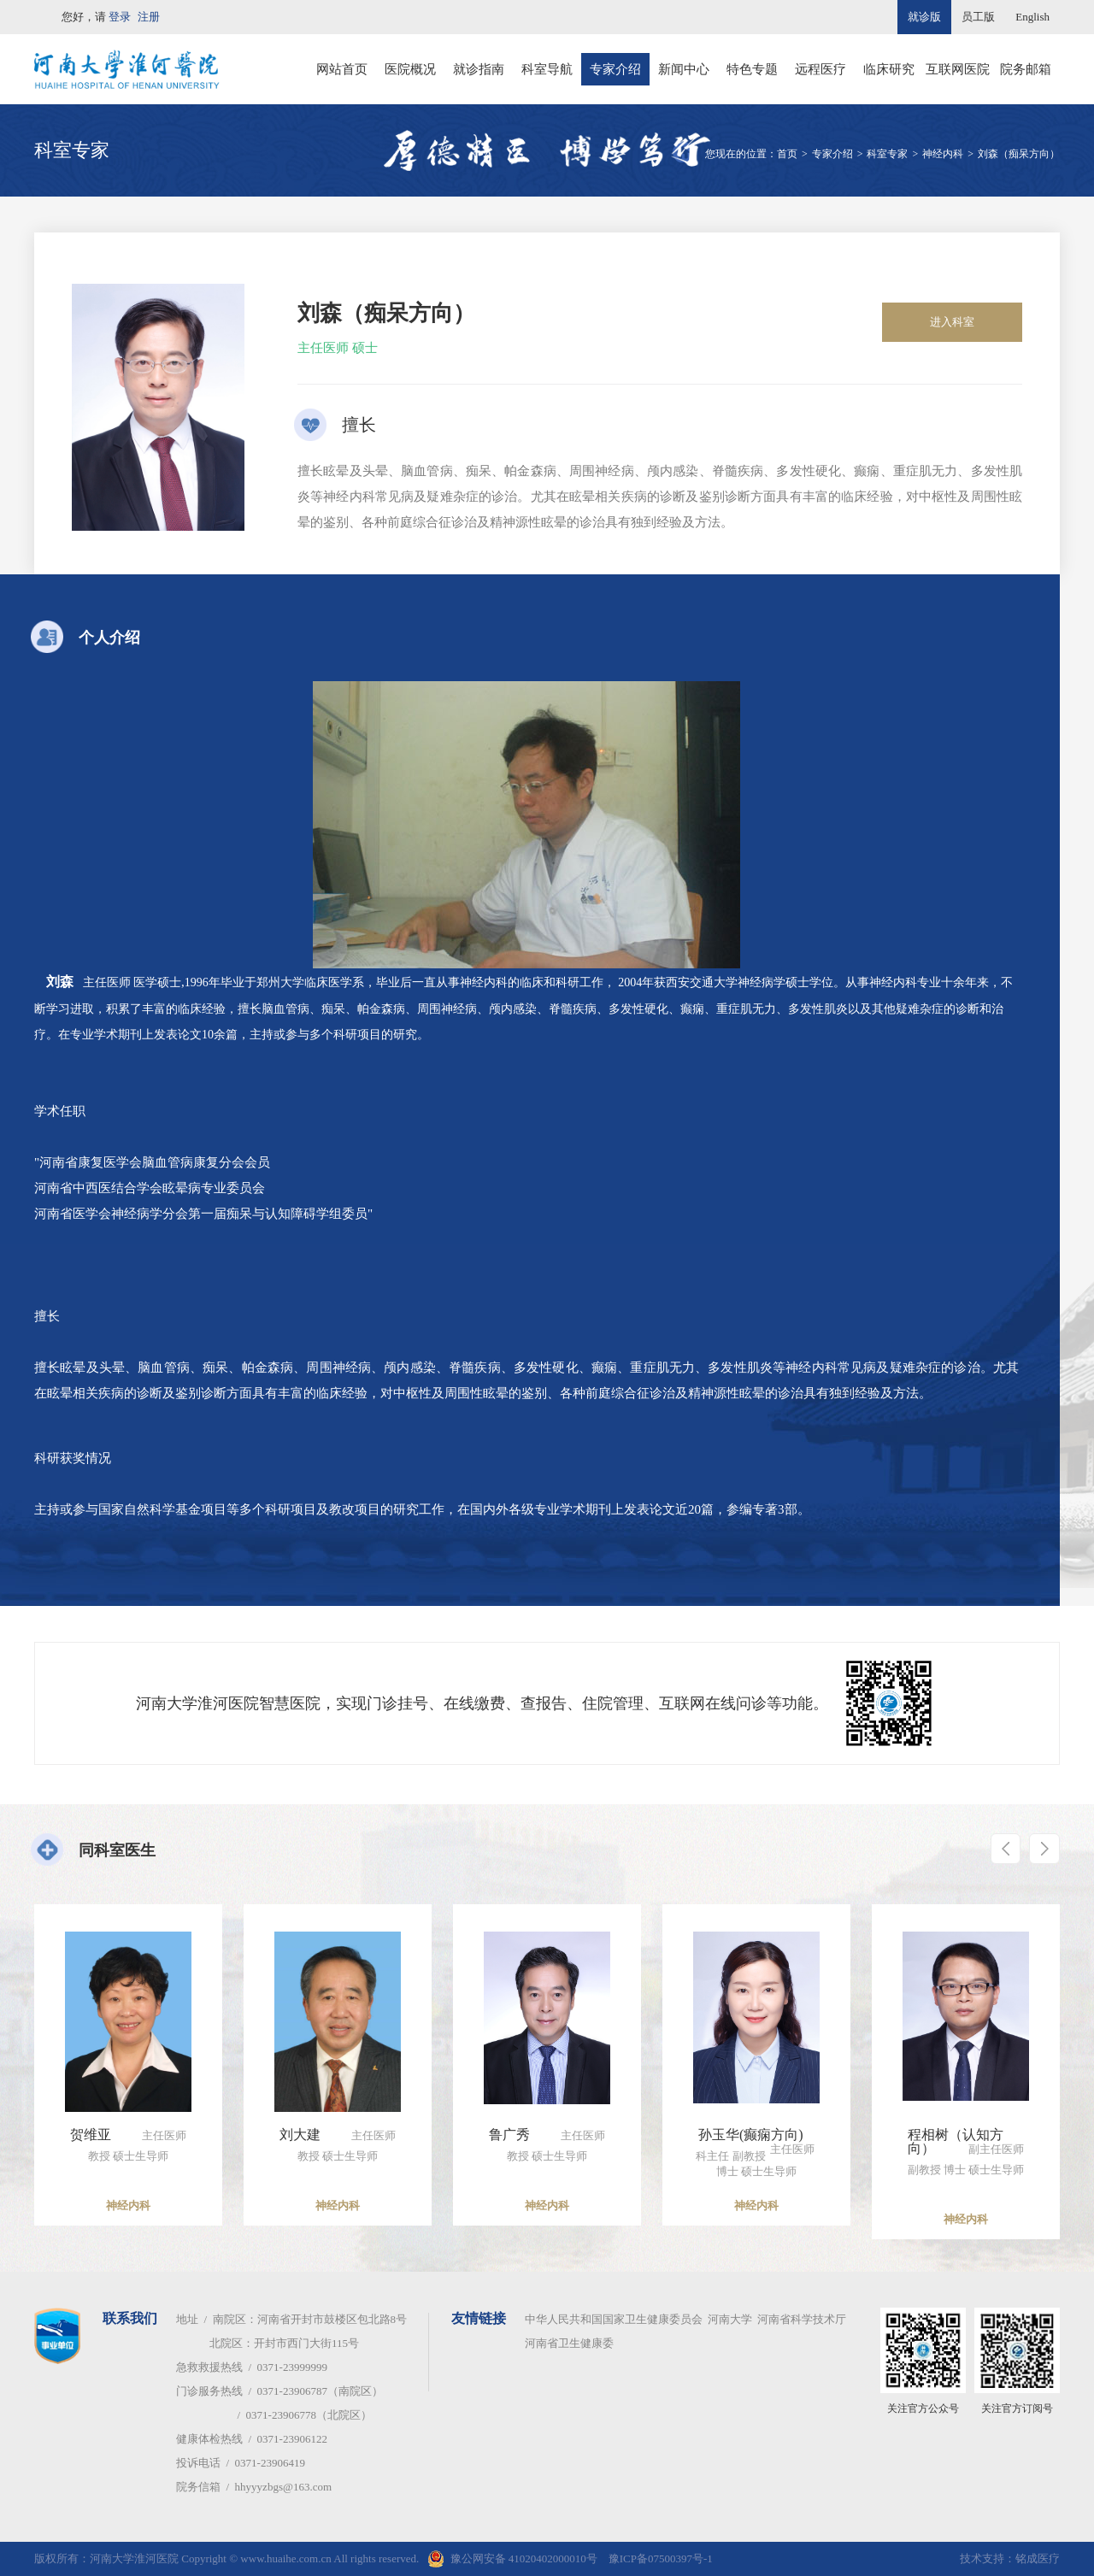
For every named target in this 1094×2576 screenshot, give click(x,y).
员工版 (978, 16)
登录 (120, 16)
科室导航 (547, 69)
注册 (149, 16)
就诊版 (924, 16)
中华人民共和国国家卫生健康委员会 (614, 2319)
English (1032, 16)
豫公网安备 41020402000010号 (523, 2558)
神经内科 (942, 154)
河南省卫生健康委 (569, 2343)
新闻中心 (683, 69)
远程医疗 (820, 69)
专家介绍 (615, 69)
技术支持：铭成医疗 (1010, 2558)
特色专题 (752, 69)
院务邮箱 (1025, 69)
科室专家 (887, 154)
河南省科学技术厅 (801, 2319)
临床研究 (889, 69)
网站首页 (342, 69)
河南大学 (730, 2319)
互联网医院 (958, 69)
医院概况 (410, 69)
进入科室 (952, 321)
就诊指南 (478, 69)
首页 (787, 154)
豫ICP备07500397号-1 (661, 2558)
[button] (1000, 1850)
